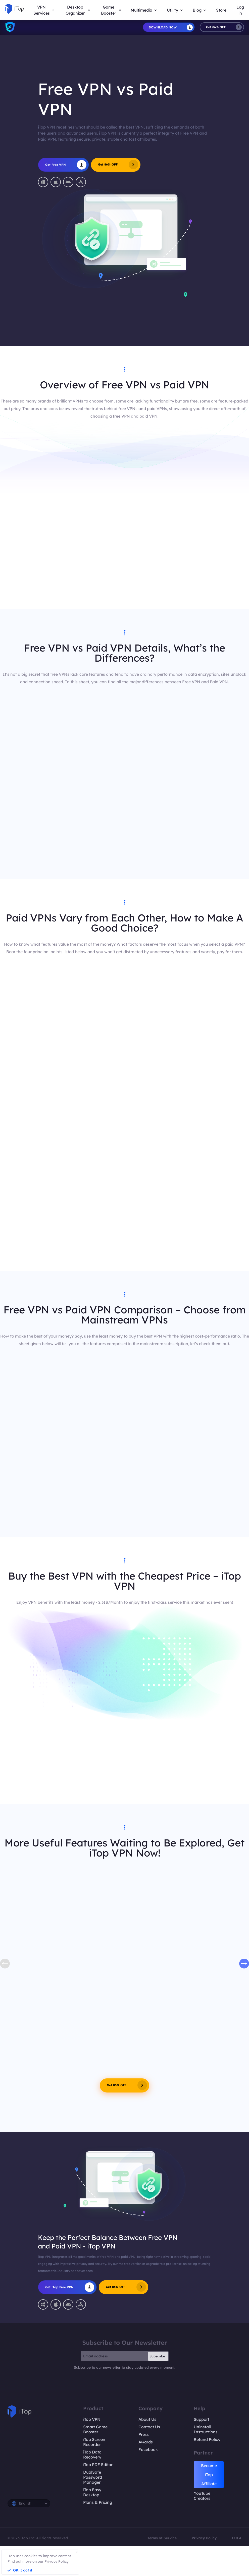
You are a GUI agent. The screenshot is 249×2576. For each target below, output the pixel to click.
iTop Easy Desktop (92, 2492)
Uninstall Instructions (206, 2429)
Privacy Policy (204, 2538)
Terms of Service (162, 2538)
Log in (240, 10)
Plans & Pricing (97, 2502)
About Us (147, 2419)
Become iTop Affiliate (209, 2474)
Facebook (148, 2449)
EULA (236, 2538)
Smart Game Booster (95, 2429)
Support (201, 2419)
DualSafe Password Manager (92, 2477)
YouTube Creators (202, 2496)
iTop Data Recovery (92, 2454)
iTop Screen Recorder (94, 2442)
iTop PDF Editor (98, 2464)
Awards (145, 2441)
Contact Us (149, 2426)
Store (221, 10)
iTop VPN (92, 2419)
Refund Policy (207, 2439)
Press (143, 2434)
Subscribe (157, 2356)
